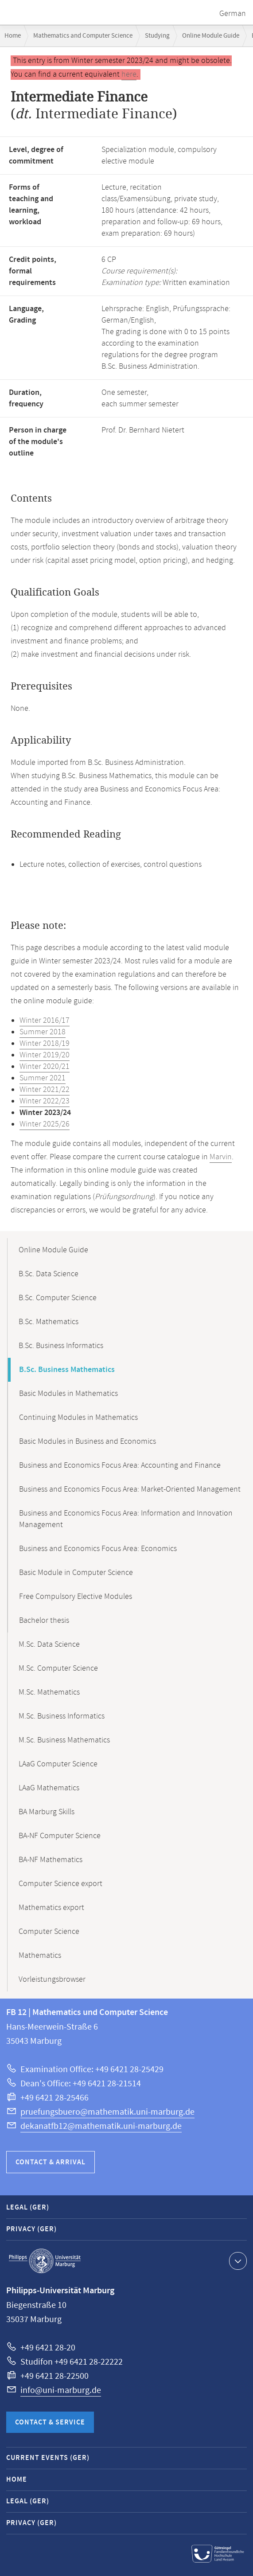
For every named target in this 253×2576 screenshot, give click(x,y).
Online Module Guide (210, 35)
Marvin (221, 1157)
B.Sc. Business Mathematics (67, 1369)
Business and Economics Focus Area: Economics (98, 1548)
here (128, 74)
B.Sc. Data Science (48, 1274)
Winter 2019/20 (44, 1055)
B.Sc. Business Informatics (61, 1346)
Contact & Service (50, 2422)
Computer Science (49, 1931)
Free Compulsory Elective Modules (75, 1596)
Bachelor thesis (44, 1620)
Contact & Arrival (51, 2162)
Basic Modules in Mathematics (68, 1393)
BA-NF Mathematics (50, 1860)
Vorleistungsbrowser (52, 1979)
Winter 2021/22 (44, 1089)
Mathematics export (51, 1907)
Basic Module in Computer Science (76, 1572)
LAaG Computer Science (58, 1764)
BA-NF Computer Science (60, 1836)
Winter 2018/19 (44, 1043)
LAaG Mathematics (49, 1788)
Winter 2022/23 (44, 1101)
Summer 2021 (42, 1078)
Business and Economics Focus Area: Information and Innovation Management (126, 1519)
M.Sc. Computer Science (58, 1668)
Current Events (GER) (48, 2458)
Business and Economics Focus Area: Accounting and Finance (120, 1465)
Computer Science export (60, 1883)
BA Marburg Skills (46, 1812)
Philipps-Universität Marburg (45, 2261)
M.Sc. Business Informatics (62, 1716)
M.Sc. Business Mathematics (64, 1740)
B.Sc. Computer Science (58, 1298)
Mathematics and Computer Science (82, 35)
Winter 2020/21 (44, 1066)
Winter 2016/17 (44, 1020)
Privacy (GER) (31, 2229)
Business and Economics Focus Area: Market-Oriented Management (130, 1489)
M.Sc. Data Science (49, 1644)
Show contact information (237, 2260)
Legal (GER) (27, 2207)
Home (12, 35)
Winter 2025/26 (44, 1124)
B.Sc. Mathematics (48, 1322)
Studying (157, 35)
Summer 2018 (42, 1032)
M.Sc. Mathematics (49, 1692)
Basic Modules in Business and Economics (87, 1441)
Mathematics (40, 1955)
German (232, 13)
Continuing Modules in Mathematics (78, 1417)
